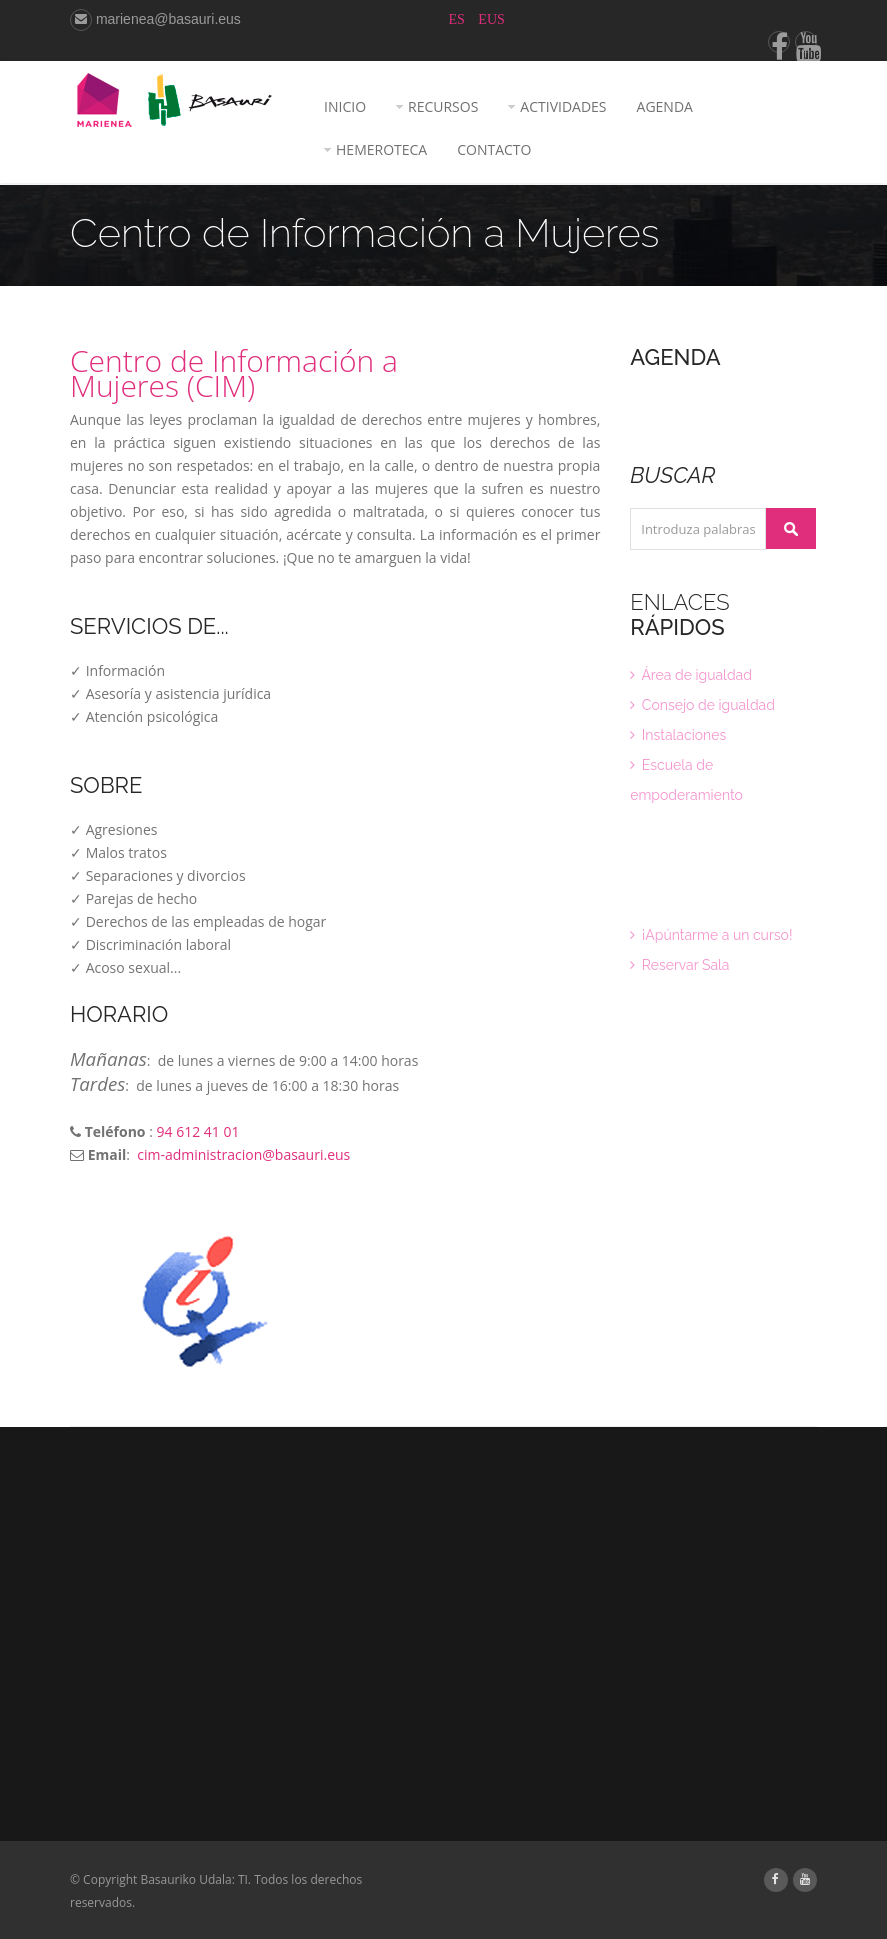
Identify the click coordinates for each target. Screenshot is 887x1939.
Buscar (791, 528)
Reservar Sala (679, 965)
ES (459, 19)
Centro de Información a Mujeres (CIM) (234, 373)
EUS (491, 19)
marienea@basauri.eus (155, 19)
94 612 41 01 (197, 1131)
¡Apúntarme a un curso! (711, 935)
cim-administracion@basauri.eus (243, 1154)
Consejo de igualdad (702, 705)
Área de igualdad (691, 675)
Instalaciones (678, 735)
